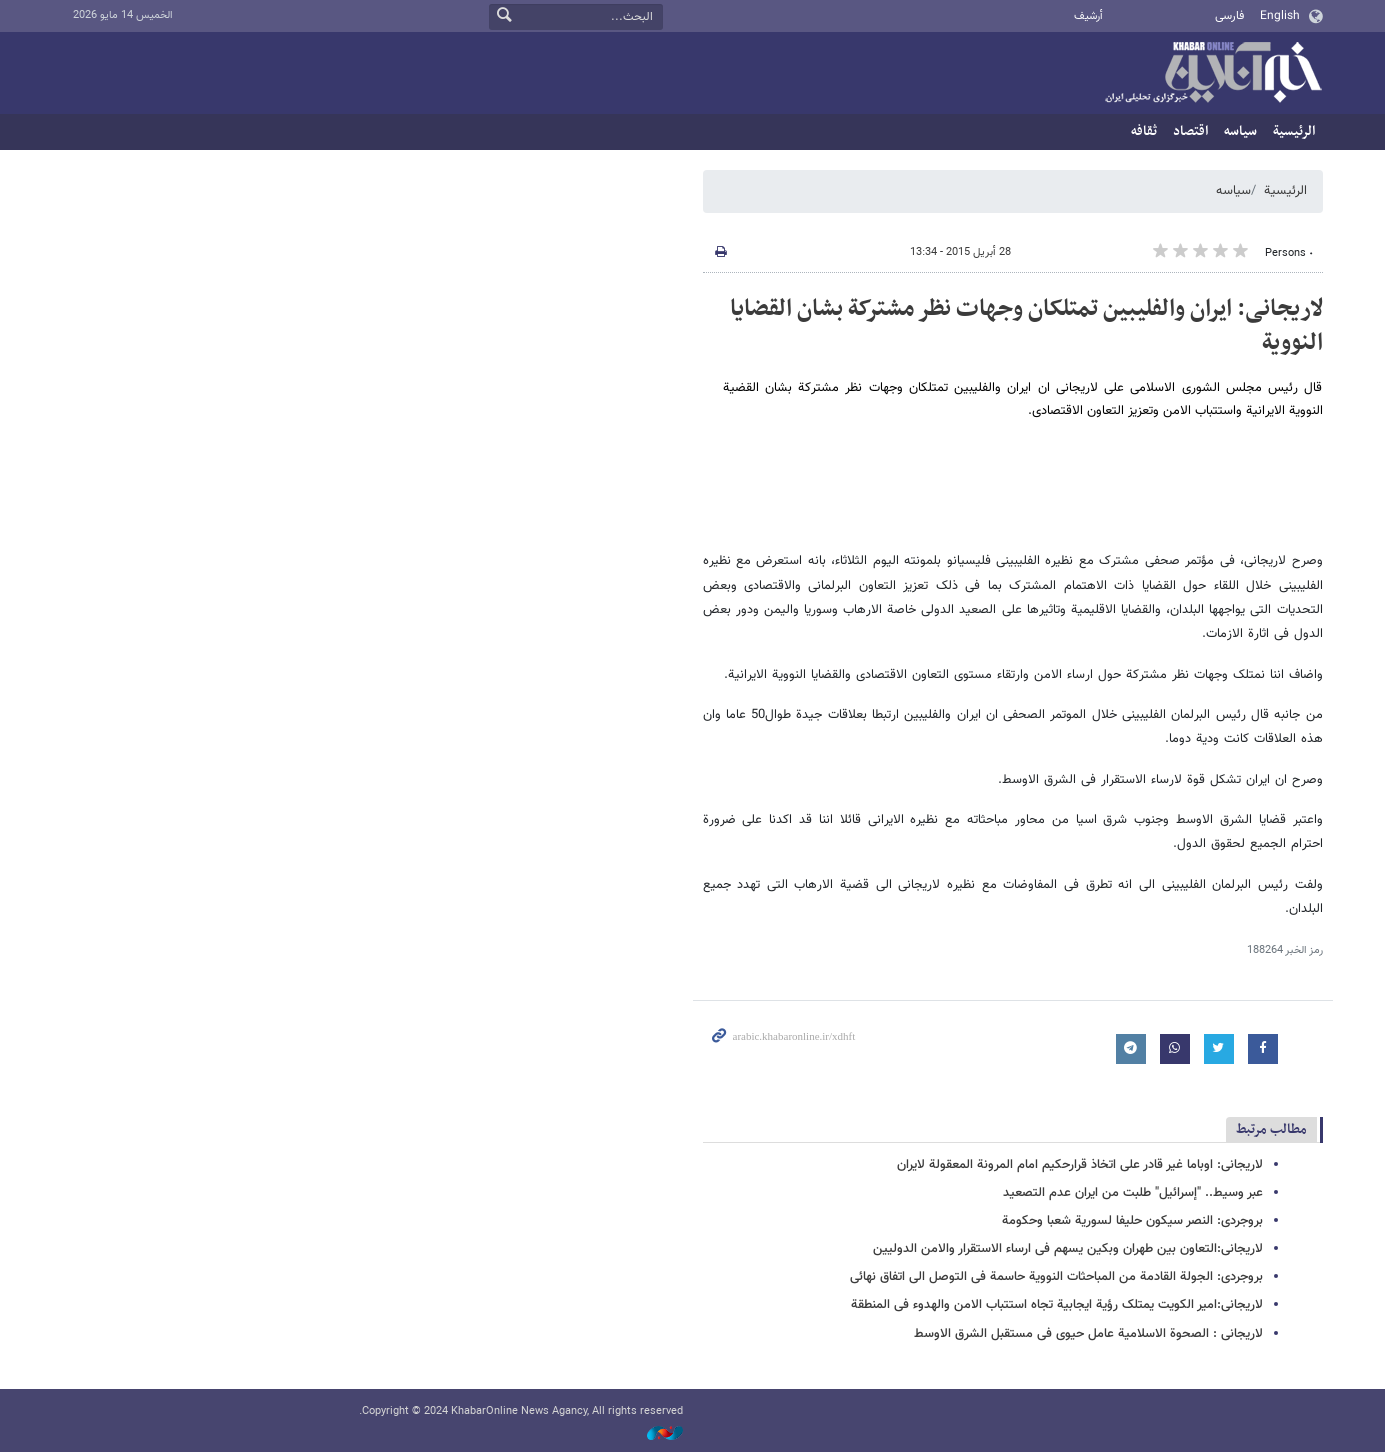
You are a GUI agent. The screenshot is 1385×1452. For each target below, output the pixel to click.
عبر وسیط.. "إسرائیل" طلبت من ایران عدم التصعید (1133, 1193)
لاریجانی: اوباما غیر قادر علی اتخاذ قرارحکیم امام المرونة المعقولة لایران (1080, 1165)
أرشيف (1088, 16)
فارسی (1229, 16)
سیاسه (1240, 131)
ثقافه (1144, 131)
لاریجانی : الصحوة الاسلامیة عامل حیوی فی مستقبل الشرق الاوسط (1088, 1334)
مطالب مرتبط (1271, 1129)
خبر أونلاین (1213, 74)
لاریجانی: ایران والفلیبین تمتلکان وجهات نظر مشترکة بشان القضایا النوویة (1026, 326)
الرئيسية (1294, 131)
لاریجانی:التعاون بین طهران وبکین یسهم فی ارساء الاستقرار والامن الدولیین (1068, 1249)
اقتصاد (1190, 131)
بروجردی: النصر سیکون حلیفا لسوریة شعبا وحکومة (1132, 1221)
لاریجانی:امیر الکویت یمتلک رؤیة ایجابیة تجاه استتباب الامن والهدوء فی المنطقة (1057, 1305)
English (1280, 16)
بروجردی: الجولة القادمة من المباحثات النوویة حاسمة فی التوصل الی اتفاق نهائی (1056, 1277)
